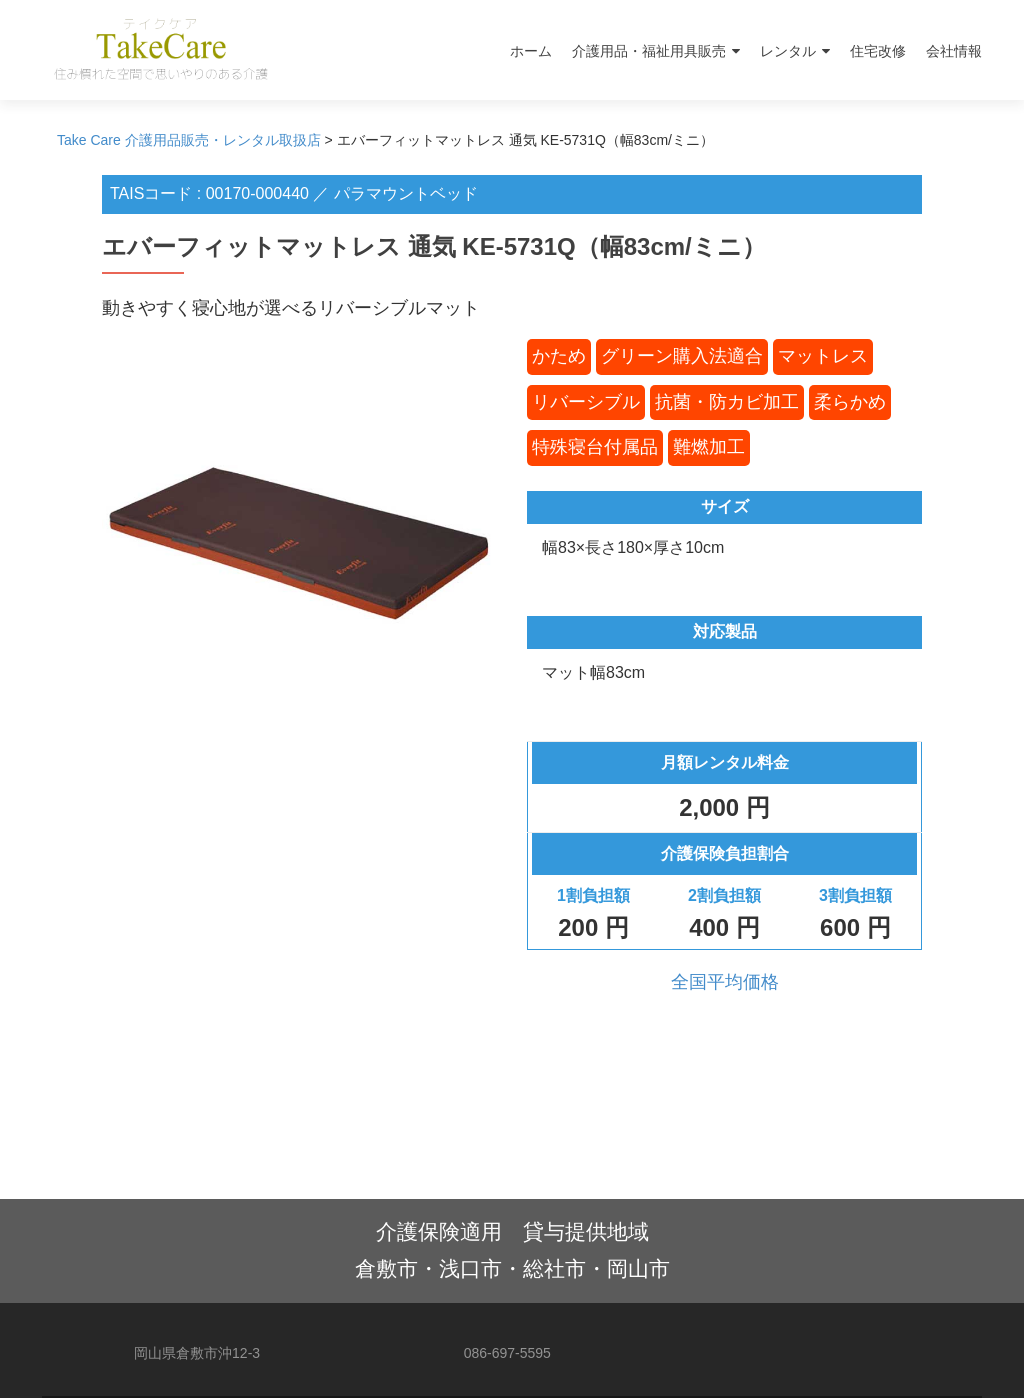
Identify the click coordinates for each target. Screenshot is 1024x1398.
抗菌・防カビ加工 (727, 402)
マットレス (823, 356)
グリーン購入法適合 (682, 356)
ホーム (531, 51)
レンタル (788, 51)
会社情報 (954, 51)
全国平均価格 (725, 982)
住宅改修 (878, 51)
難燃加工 (709, 447)
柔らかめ (850, 402)
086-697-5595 (507, 1353)
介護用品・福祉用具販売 (649, 51)
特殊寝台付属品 (595, 447)
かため (559, 356)
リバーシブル (586, 402)
